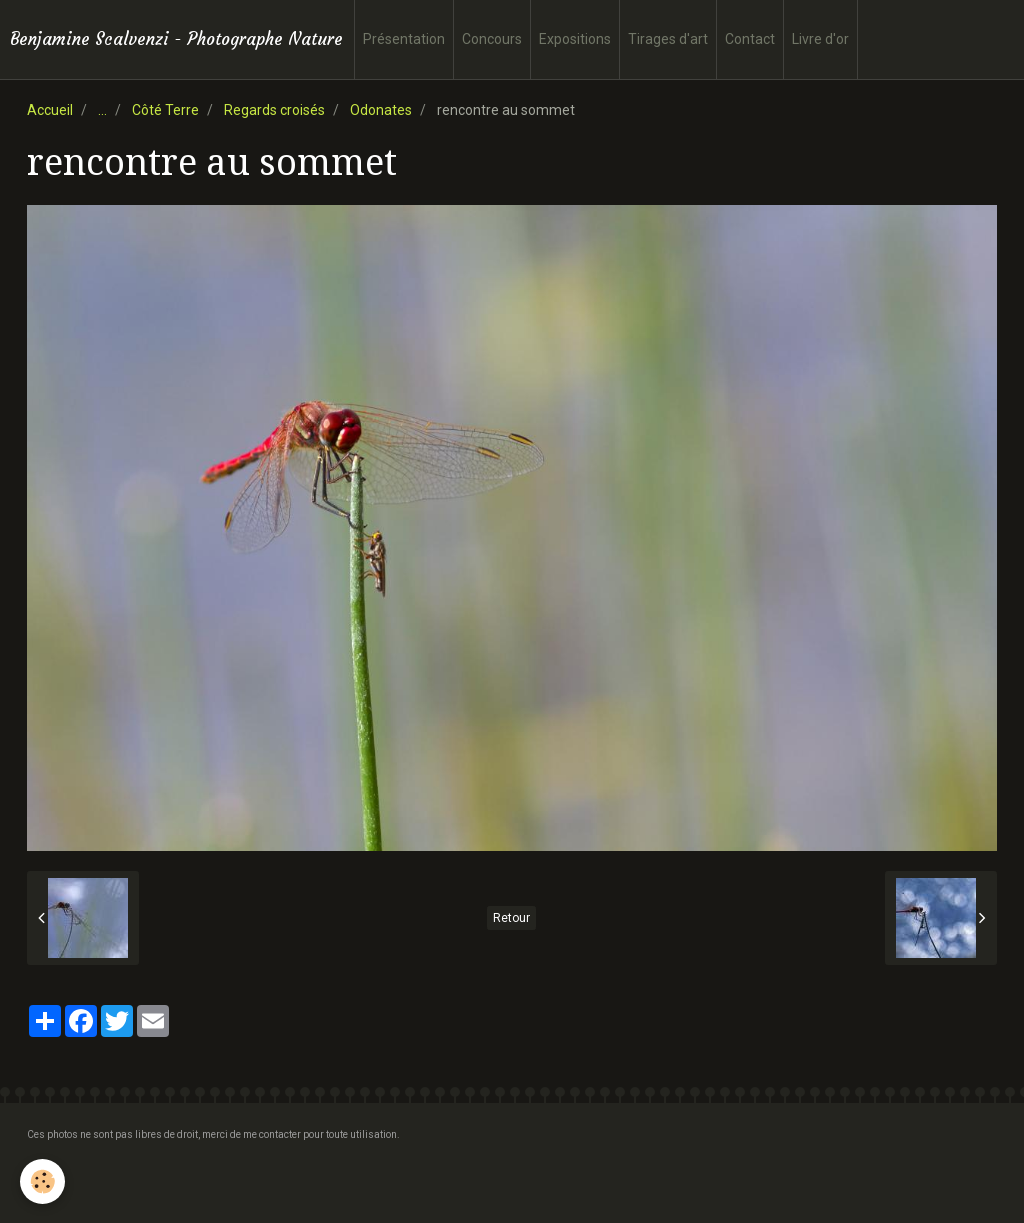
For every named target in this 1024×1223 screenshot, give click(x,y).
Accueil (50, 110)
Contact (750, 39)
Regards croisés (274, 110)
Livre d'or (820, 39)
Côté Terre (165, 110)
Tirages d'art (668, 39)
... (102, 110)
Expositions (575, 39)
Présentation (404, 39)
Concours (492, 39)
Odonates (381, 110)
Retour (511, 918)
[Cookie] (42, 1181)
